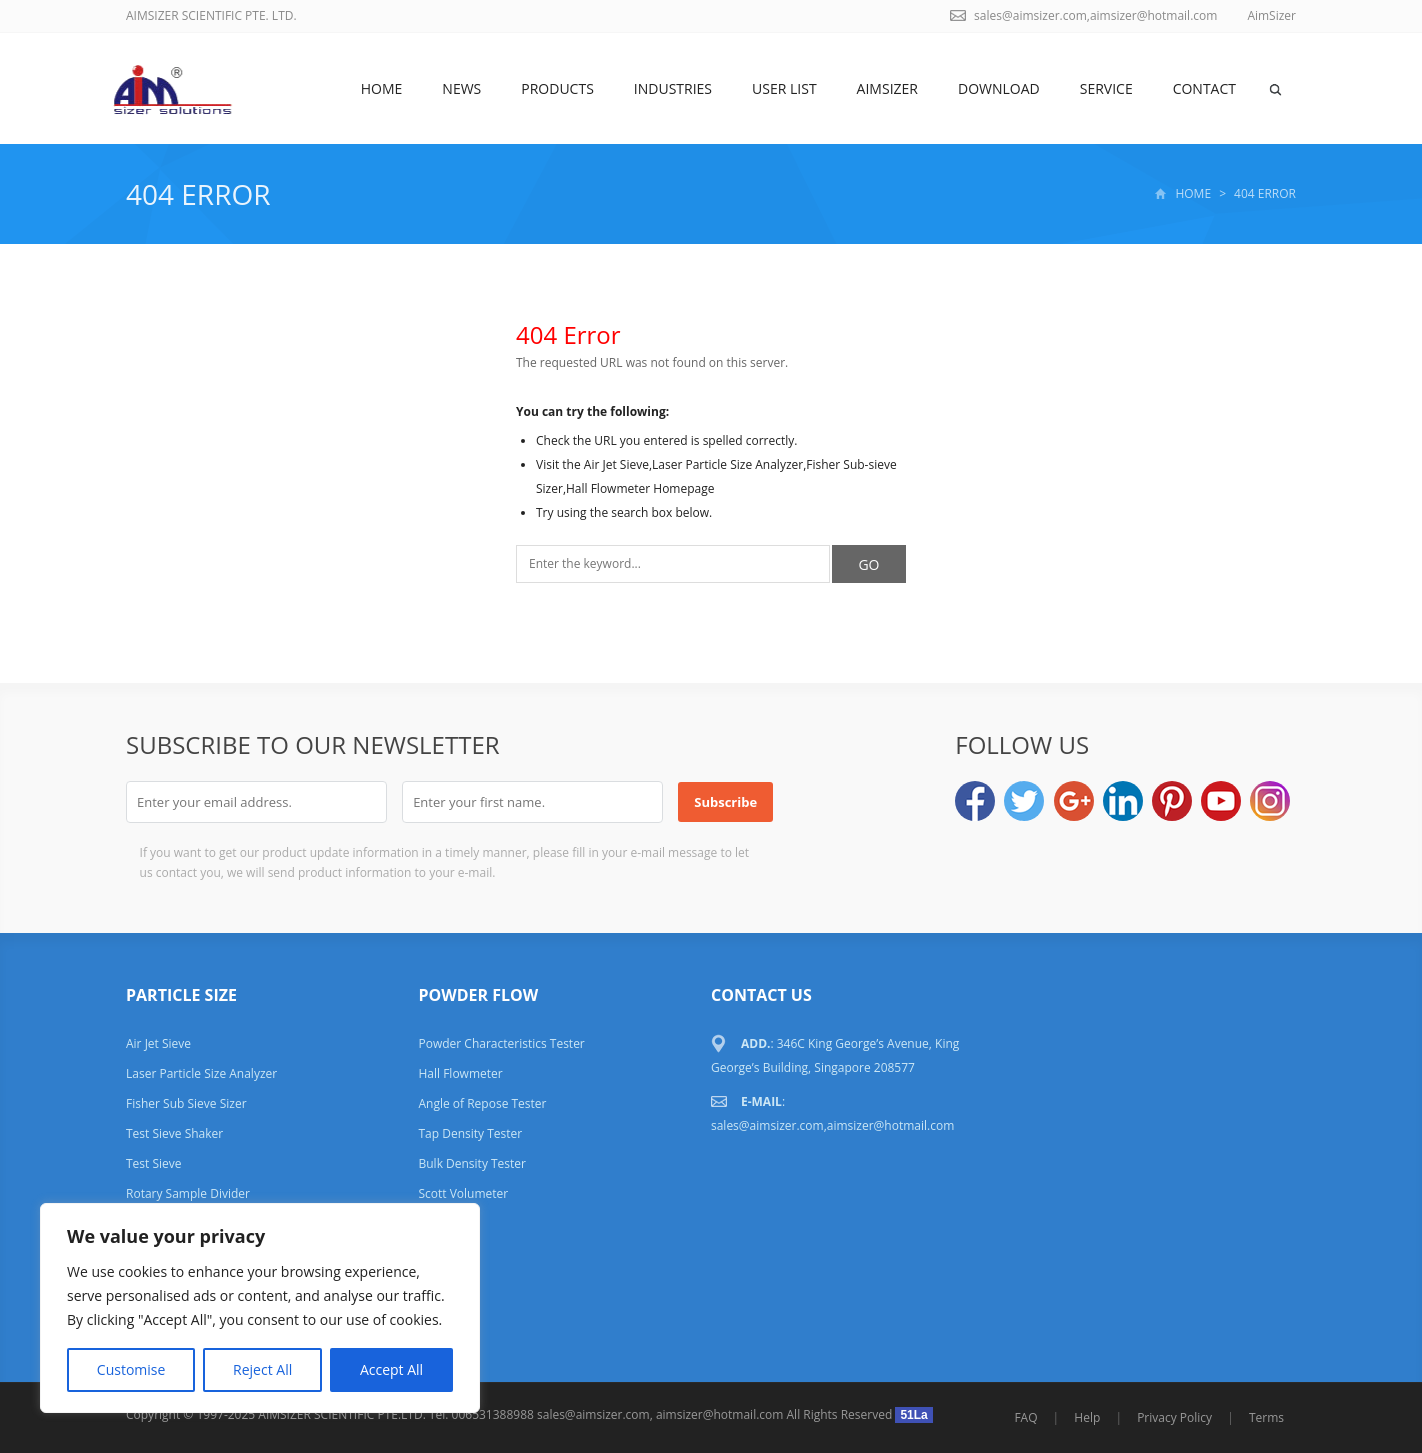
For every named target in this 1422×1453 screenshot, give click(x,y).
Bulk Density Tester (472, 1163)
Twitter (1024, 801)
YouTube (1221, 801)
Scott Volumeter (463, 1193)
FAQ (1025, 1417)
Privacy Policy (1174, 1417)
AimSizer (887, 88)
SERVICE (1106, 88)
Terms (1266, 1417)
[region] (260, 1308)
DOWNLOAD (999, 88)
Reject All (262, 1369)
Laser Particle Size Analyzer (201, 1073)
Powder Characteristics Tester (501, 1043)
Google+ (1074, 801)
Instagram (1270, 801)
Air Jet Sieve (158, 1043)
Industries (673, 88)
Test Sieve (154, 1163)
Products (557, 88)
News (461, 88)
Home (382, 88)
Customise (131, 1369)
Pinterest (1172, 801)
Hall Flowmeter (460, 1073)
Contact (1204, 88)
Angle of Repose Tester (482, 1103)
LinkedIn (1123, 801)
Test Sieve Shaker (174, 1133)
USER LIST (784, 88)
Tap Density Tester (470, 1133)
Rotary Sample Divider (188, 1193)
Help (1087, 1417)
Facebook (975, 801)
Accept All (391, 1369)
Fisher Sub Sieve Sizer (186, 1103)
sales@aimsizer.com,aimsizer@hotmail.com (1095, 15)
